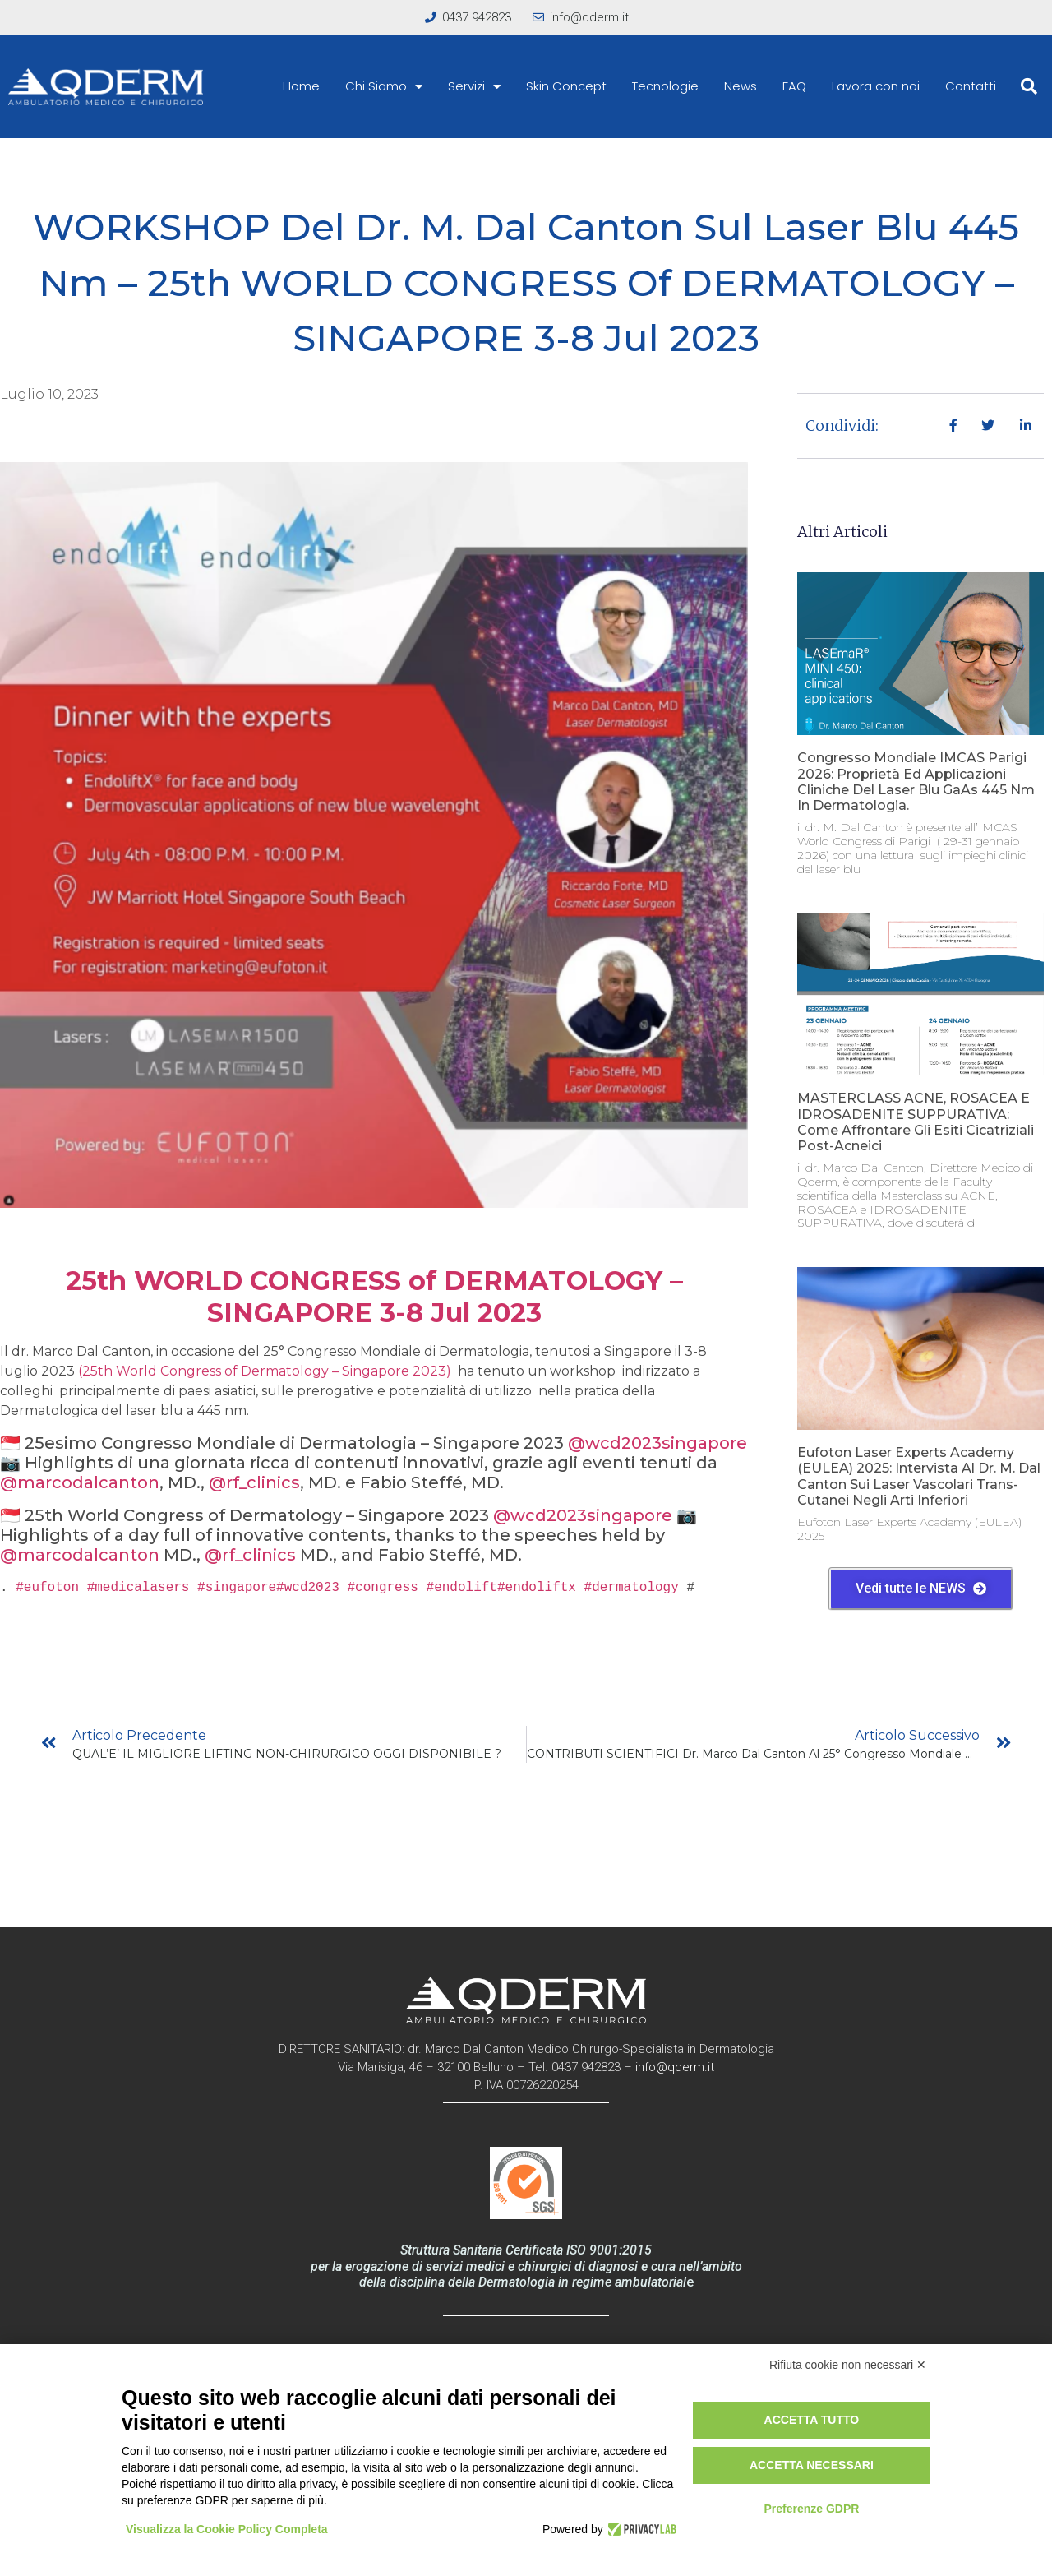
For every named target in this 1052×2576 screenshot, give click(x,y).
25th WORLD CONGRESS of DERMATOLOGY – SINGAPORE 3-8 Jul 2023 (374, 1296)
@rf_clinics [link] (254, 1482)
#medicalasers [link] (138, 1588)
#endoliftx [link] (536, 1588)
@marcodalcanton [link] (79, 1482)
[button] (1029, 86)
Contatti (970, 86)
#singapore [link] (236, 1588)
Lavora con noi (876, 86)
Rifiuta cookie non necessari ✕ (847, 2364)
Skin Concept (566, 86)
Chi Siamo (383, 86)
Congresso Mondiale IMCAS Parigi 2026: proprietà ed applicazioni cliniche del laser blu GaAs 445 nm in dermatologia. (916, 781)
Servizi (474, 86)
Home (301, 86)
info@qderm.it (674, 2067)
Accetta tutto (812, 2419)
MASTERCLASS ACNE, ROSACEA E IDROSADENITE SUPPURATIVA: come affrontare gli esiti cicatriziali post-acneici (915, 1122)
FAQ (794, 86)
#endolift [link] (462, 1588)
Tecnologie (665, 86)
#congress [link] (382, 1588)
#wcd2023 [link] (307, 1588)
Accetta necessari (812, 2465)
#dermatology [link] (631, 1588)
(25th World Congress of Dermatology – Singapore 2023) (266, 1371)
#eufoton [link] (47, 1588)
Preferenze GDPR (811, 2508)
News (740, 86)
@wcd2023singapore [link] (657, 1443)
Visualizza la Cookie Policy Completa (227, 2529)
